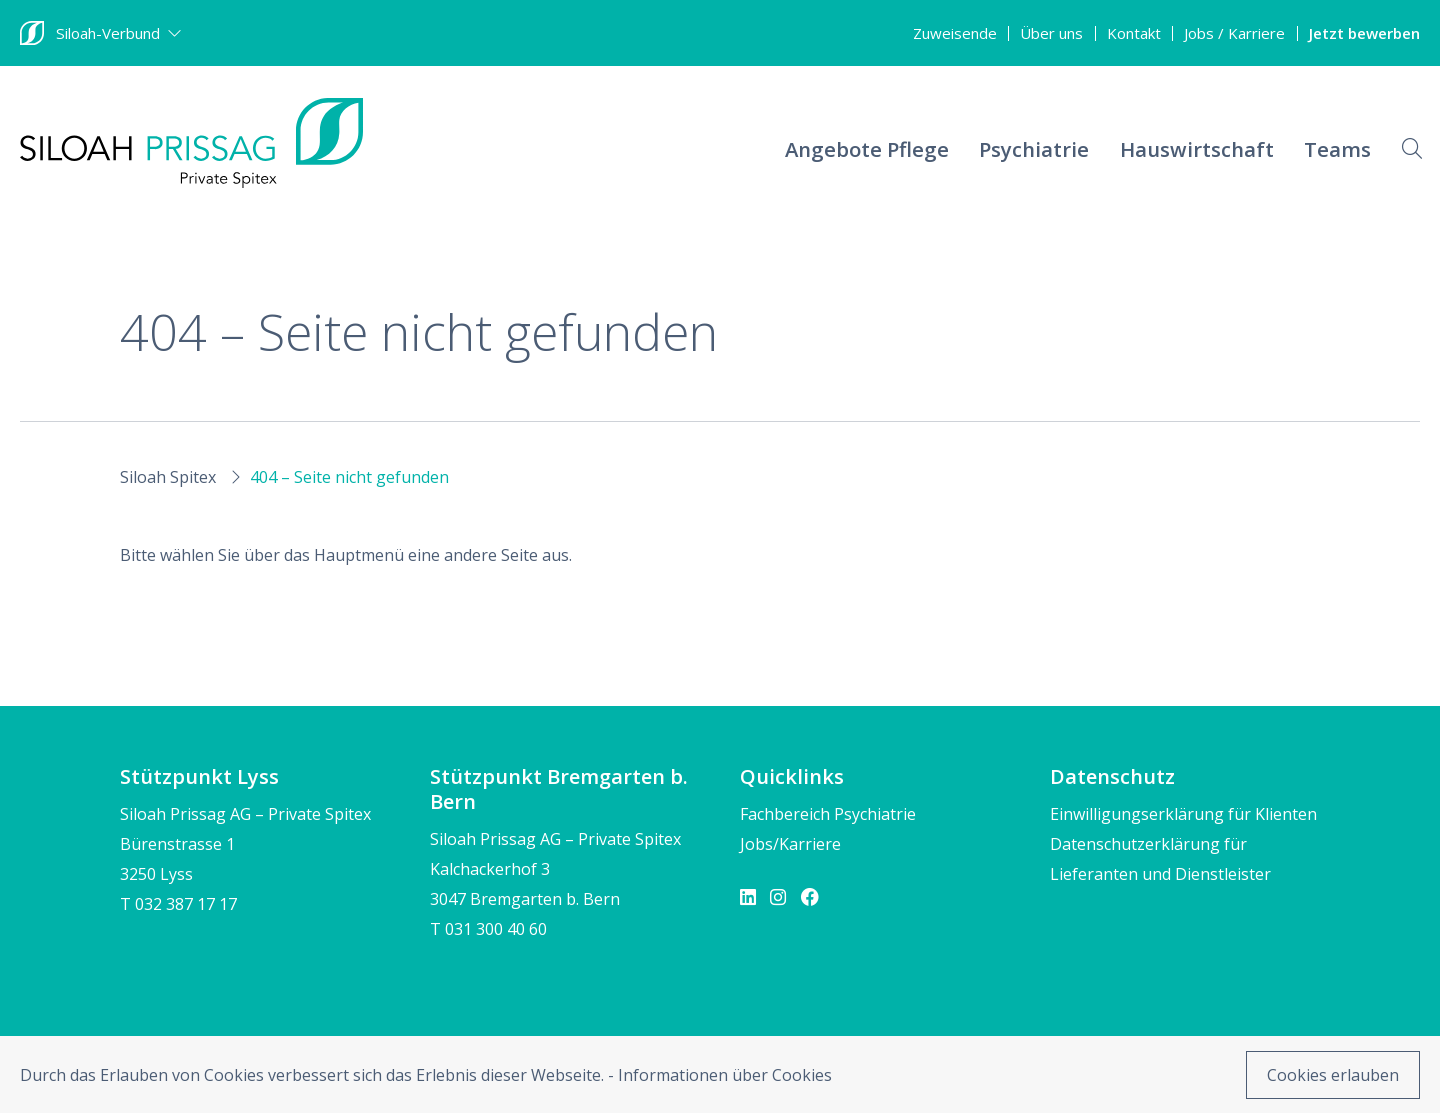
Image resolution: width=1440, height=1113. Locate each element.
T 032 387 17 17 (178, 904)
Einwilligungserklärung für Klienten (1183, 814)
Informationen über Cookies (725, 1075)
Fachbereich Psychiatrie (828, 814)
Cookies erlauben (1333, 1075)
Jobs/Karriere (790, 844)
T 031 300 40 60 (488, 929)
